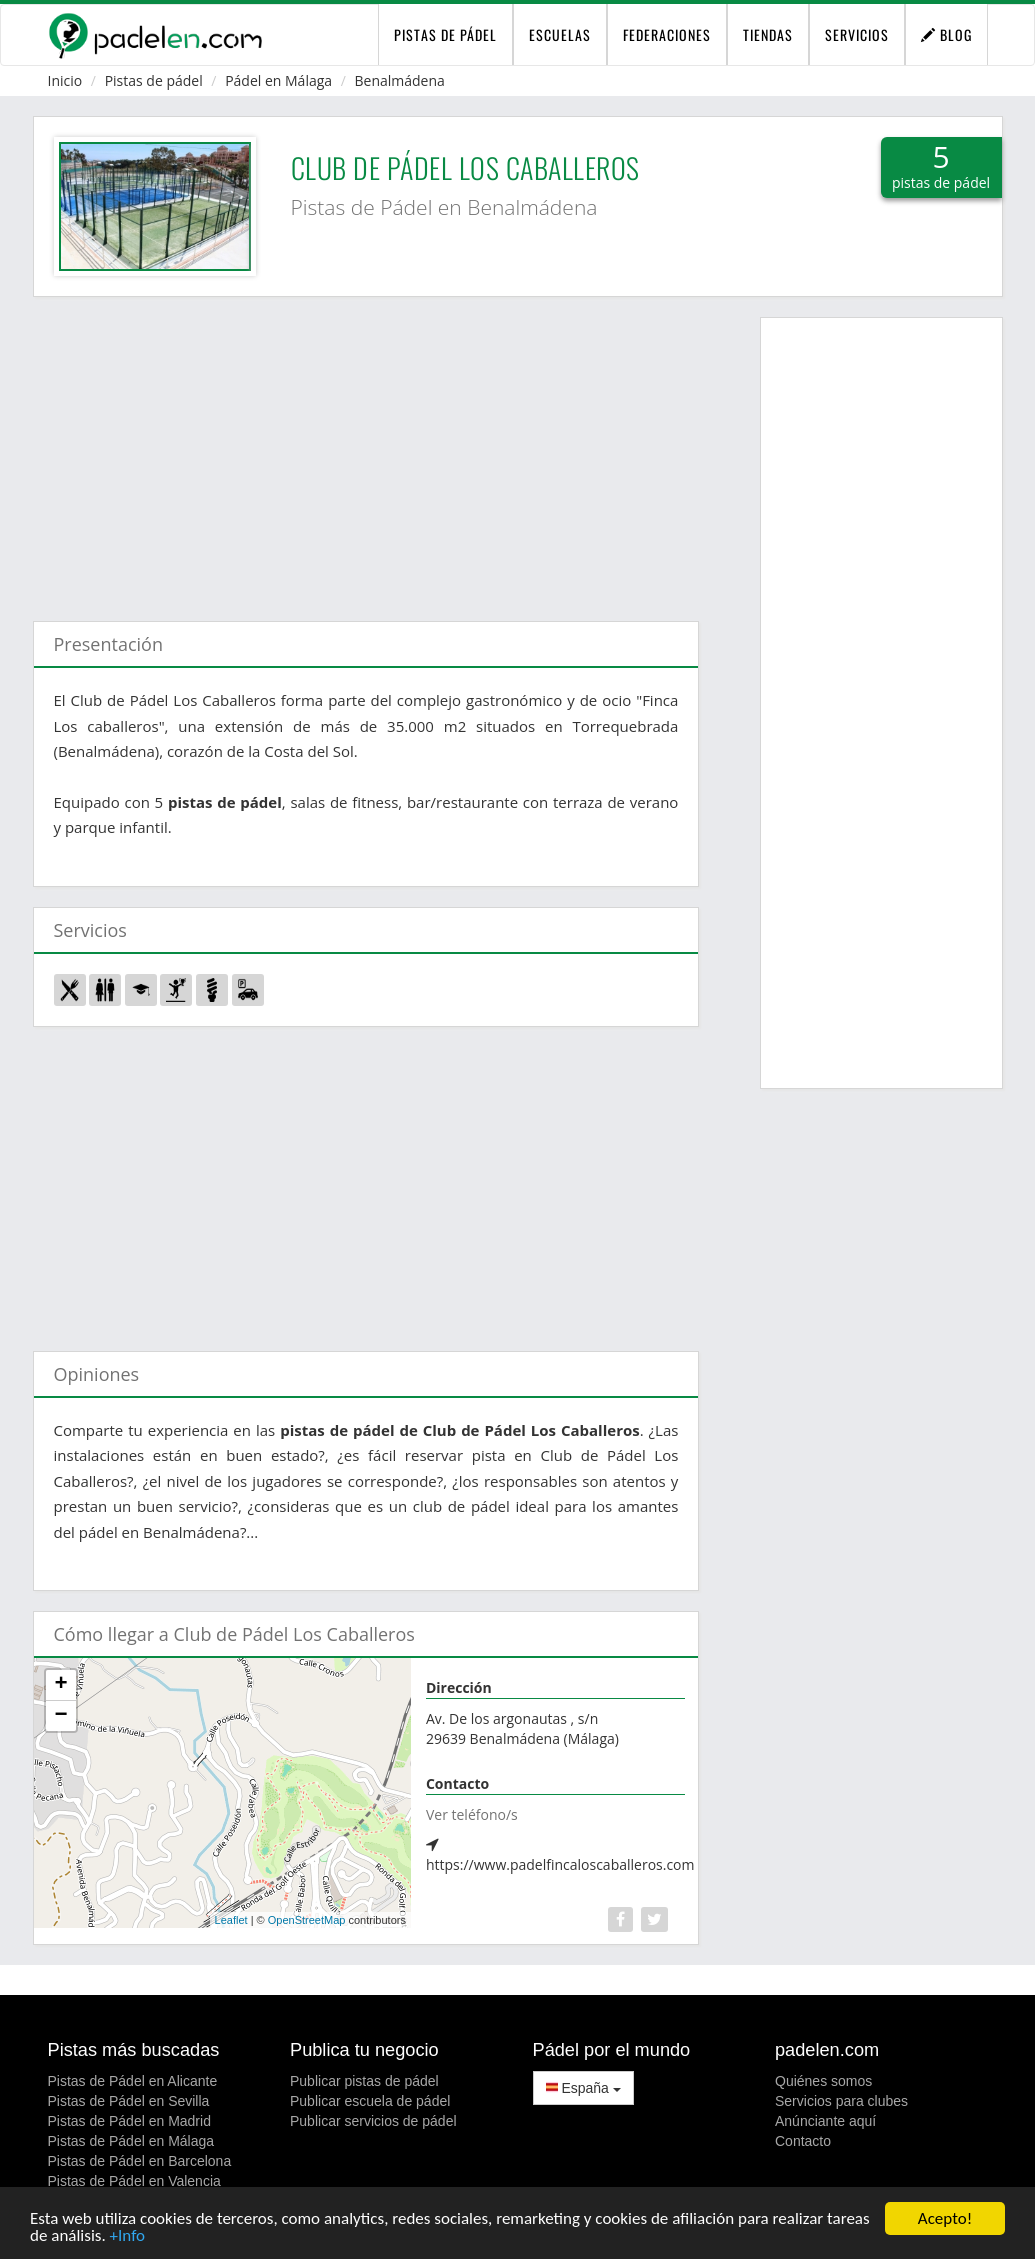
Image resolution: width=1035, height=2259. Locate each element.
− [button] (60, 1716)
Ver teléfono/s (472, 1814)
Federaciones (667, 34)
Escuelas (560, 34)
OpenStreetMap (307, 1920)
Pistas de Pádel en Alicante (133, 2081)
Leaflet (231, 1920)
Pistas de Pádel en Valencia (134, 2181)
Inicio (65, 80)
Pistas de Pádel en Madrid (129, 2121)
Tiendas (768, 34)
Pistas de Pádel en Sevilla (129, 2101)
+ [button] (60, 1685)
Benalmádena (400, 80)
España (583, 2088)
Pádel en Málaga (278, 80)
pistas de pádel (445, 34)
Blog (946, 34)
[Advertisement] (366, 449)
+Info (127, 2236)
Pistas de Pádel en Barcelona (140, 2161)
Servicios (857, 34)
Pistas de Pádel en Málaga (131, 2141)
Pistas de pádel (154, 80)
